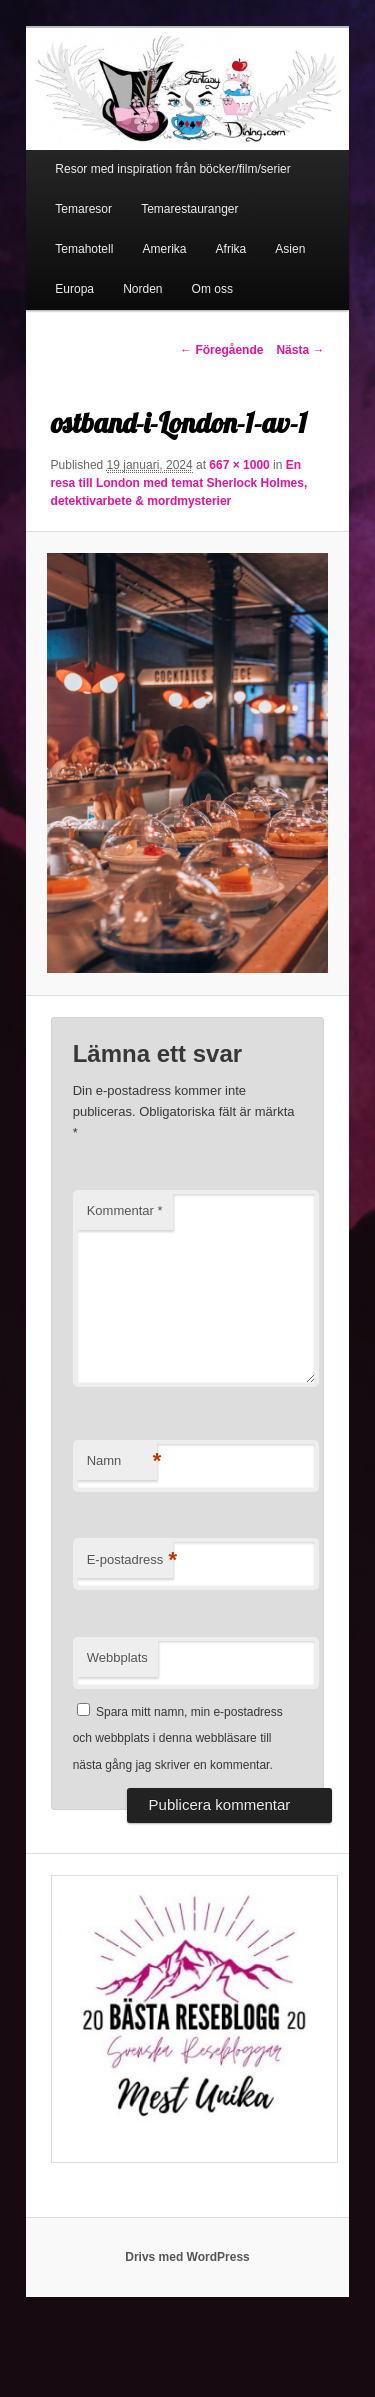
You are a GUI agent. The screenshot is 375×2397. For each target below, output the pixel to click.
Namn (122, 1461)
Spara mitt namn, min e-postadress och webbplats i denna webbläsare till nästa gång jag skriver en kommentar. (178, 1738)
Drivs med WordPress (187, 2257)
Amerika (164, 249)
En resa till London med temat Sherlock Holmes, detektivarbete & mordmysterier (179, 483)
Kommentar (125, 1210)
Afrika (231, 249)
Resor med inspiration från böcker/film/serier (172, 169)
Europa (74, 289)
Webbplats (117, 1657)
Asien (290, 249)
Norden (142, 289)
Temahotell (84, 249)
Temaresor (83, 209)
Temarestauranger (189, 209)
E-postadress (130, 1560)
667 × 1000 (239, 465)
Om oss (212, 289)
